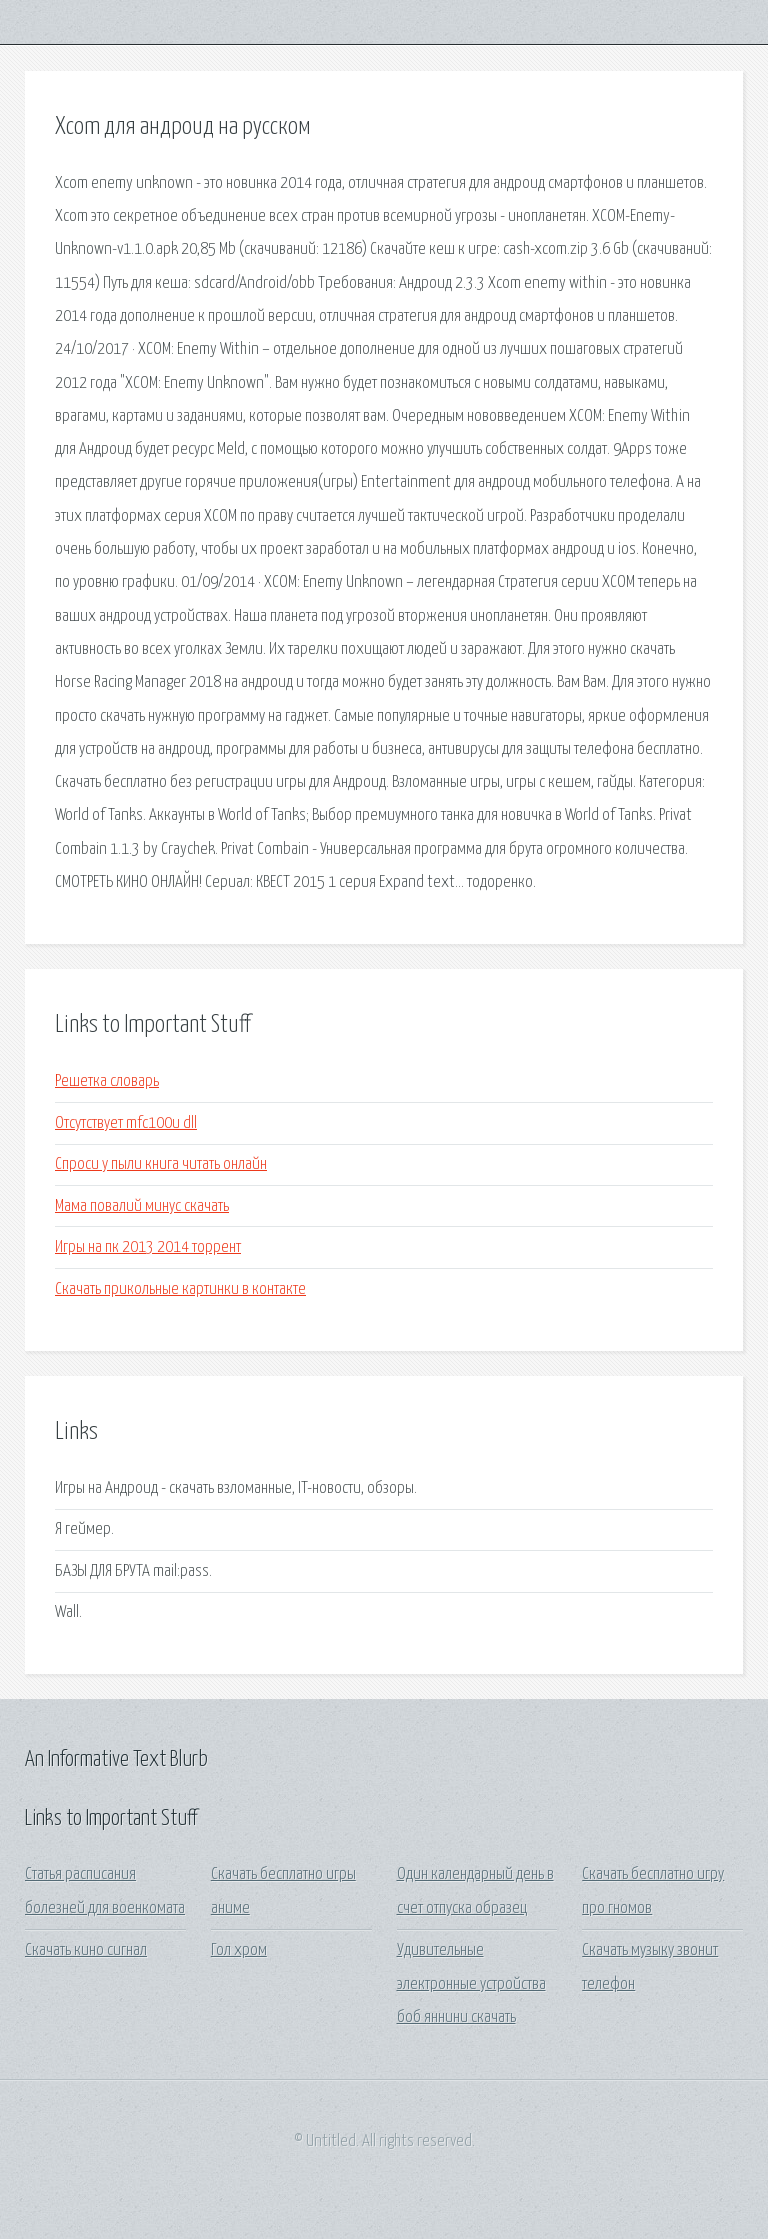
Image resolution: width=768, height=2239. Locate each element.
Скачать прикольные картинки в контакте (180, 1289)
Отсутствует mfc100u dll (126, 1123)
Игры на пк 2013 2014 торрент (148, 1247)
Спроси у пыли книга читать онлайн (161, 1164)
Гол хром (239, 1950)
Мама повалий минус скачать (142, 1206)
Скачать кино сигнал (86, 1950)
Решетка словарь (107, 1081)
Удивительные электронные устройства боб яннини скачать (471, 1984)
